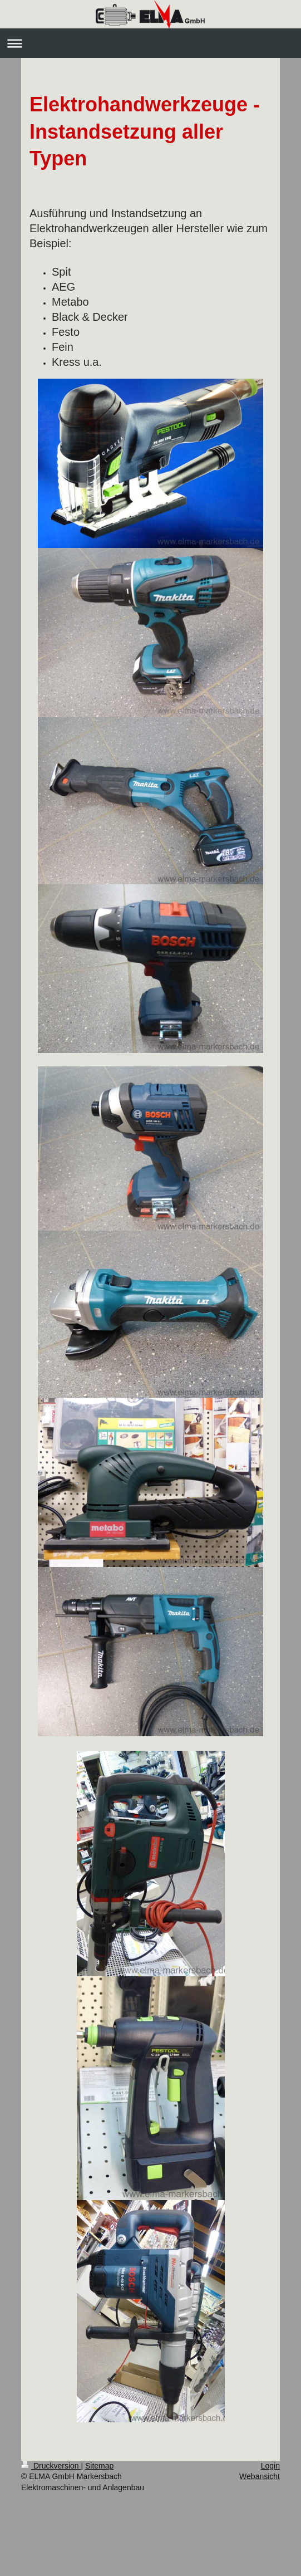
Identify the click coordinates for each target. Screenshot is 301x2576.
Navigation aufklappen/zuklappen (150, 43)
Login (270, 2465)
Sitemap (99, 2465)
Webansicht (259, 2476)
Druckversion (51, 2465)
